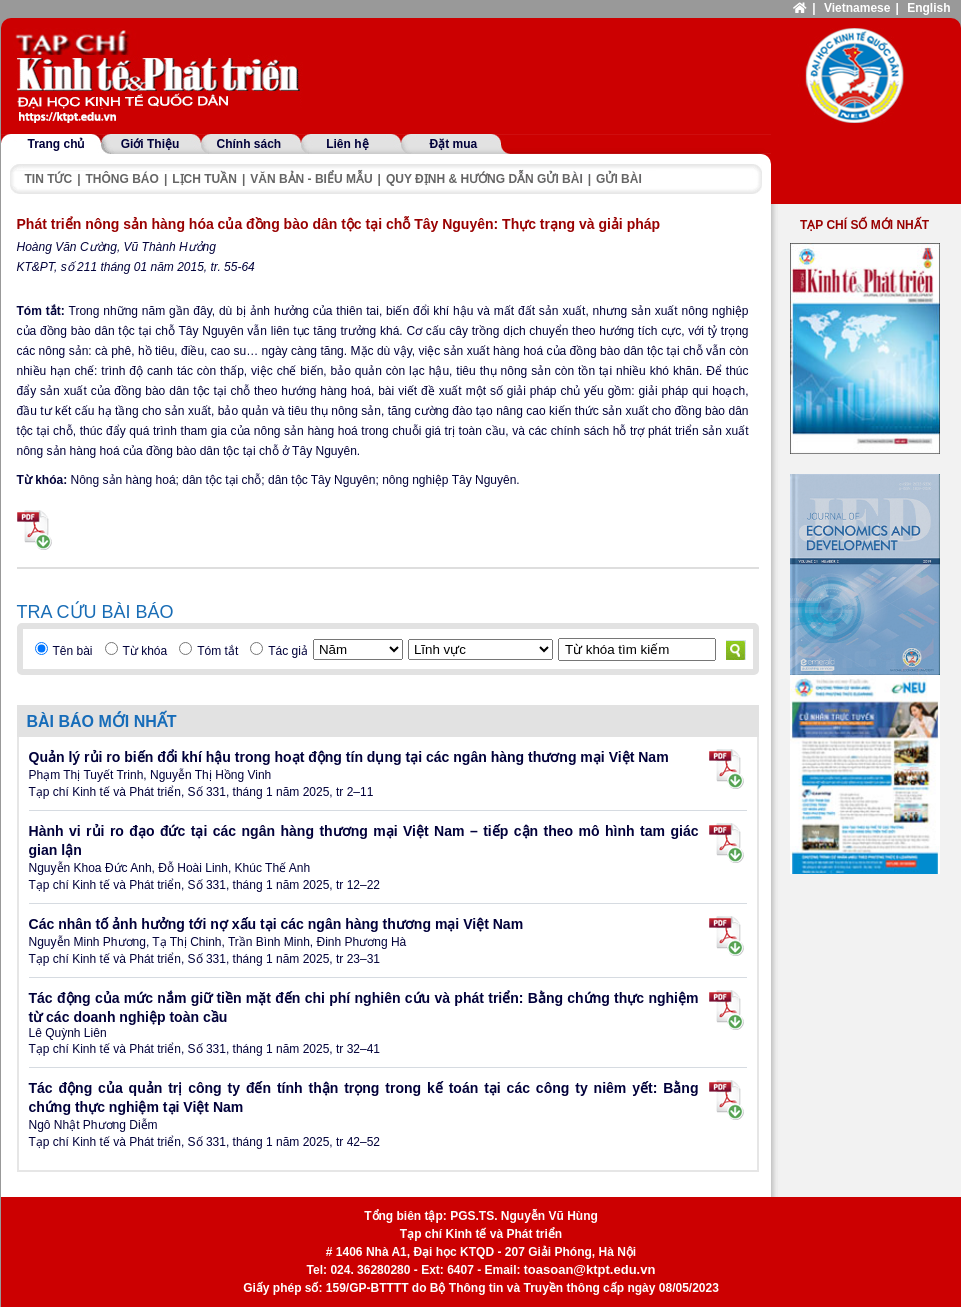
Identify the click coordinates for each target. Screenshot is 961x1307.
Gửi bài (619, 179)
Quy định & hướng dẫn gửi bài (484, 179)
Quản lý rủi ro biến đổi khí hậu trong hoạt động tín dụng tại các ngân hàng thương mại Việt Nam (349, 757)
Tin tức (49, 179)
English (928, 8)
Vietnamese (857, 8)
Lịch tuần (204, 179)
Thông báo (122, 179)
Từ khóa (145, 651)
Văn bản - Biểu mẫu (311, 179)
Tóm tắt (217, 651)
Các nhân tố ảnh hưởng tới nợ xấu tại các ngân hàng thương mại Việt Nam (276, 924)
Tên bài (73, 651)
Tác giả (288, 651)
